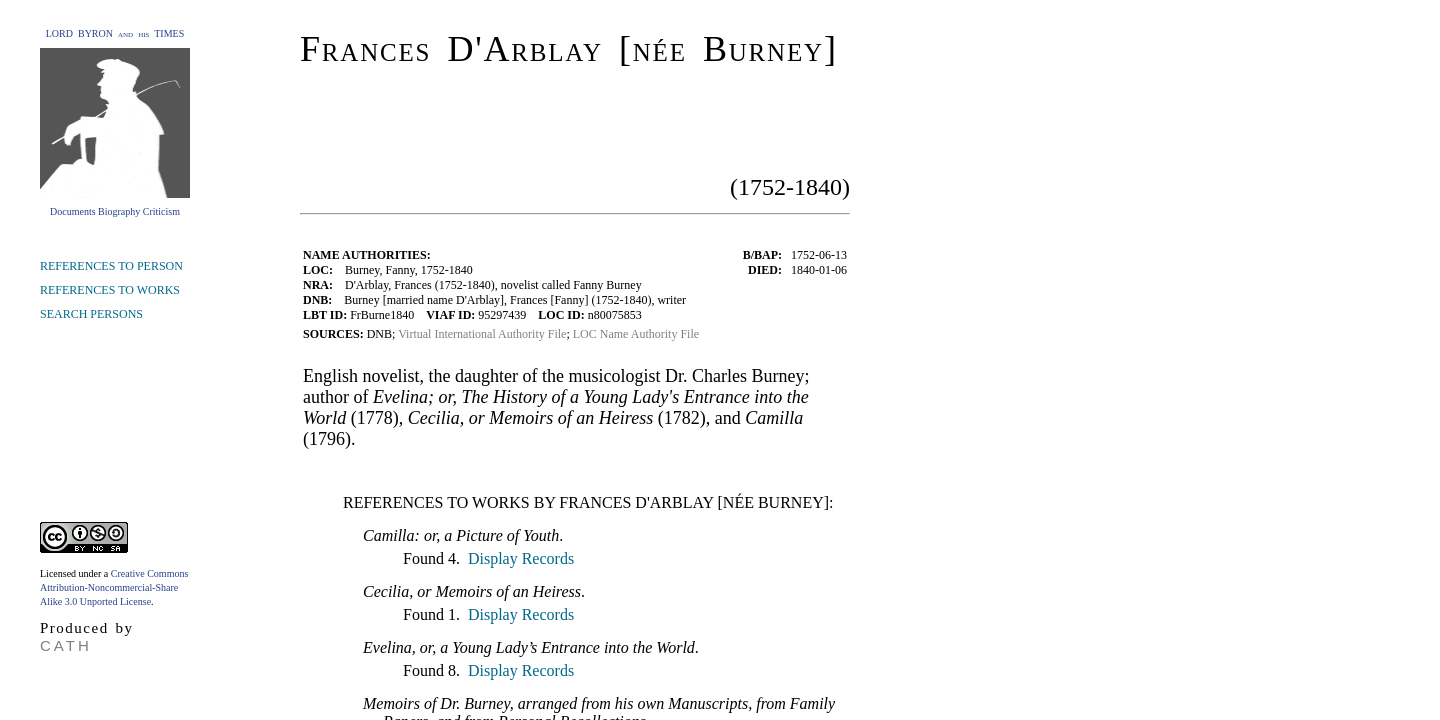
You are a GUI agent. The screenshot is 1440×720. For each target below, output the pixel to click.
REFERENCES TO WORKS (110, 290)
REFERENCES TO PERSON (111, 266)
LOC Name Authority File (636, 334)
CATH (66, 645)
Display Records (519, 558)
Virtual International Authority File (482, 334)
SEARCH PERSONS (91, 314)
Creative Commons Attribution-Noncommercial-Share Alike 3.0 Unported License (114, 587)
